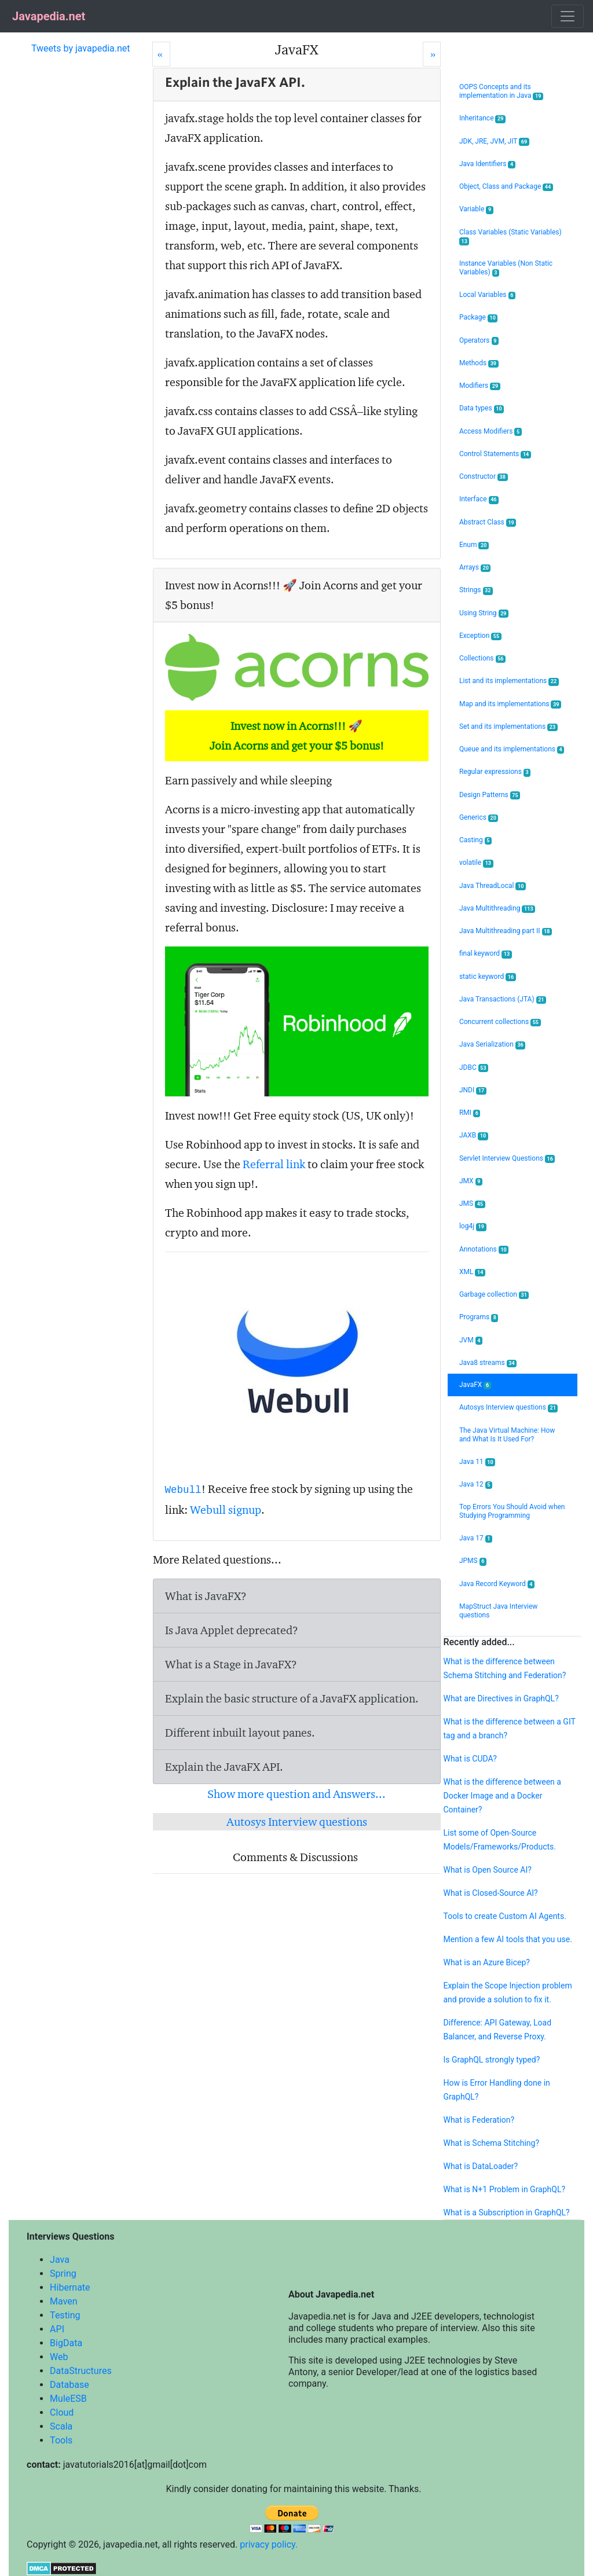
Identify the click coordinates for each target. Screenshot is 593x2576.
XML (472, 1272)
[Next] (432, 54)
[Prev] (161, 54)
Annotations (483, 1249)
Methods (479, 363)
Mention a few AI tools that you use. (507, 1939)
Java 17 (475, 1538)
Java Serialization (492, 1044)
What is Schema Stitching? (491, 2143)
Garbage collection (494, 1294)
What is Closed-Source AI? (490, 1893)
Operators (479, 340)
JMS (472, 1203)
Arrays (475, 567)
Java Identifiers (487, 164)
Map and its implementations (510, 704)
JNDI (472, 1090)
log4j (472, 1226)
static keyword (487, 977)
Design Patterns (489, 795)
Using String (483, 613)
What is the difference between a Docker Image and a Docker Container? (502, 1795)
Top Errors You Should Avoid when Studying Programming (512, 1511)
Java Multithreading (497, 908)
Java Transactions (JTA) (502, 999)
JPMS (472, 1561)
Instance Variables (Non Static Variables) (505, 268)
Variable (476, 209)
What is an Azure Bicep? (486, 1962)
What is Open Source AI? (487, 1869)
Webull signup (225, 1510)
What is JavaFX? (206, 1596)
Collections (482, 658)
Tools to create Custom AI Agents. (504, 1916)
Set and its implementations (508, 726)
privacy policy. (269, 2544)
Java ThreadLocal (492, 886)
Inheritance (482, 118)
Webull (183, 1490)
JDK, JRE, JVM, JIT (494, 141)
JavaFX (475, 1385)
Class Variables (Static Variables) (510, 236)
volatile (476, 862)
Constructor (483, 476)
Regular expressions (494, 772)
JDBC (473, 1067)
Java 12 (475, 1484)
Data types (481, 408)
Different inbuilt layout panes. (240, 1733)
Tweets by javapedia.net (80, 48)
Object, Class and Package (506, 186)
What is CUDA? (469, 1758)
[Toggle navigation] (567, 16)
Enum (474, 545)
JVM (470, 1340)
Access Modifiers (490, 431)
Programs (479, 1317)
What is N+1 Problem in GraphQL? (504, 2189)
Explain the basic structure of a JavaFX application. (292, 1698)
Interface (479, 499)
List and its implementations (509, 681)
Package (478, 317)
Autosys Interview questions (296, 1822)
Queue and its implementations (511, 749)
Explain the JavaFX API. (224, 1767)
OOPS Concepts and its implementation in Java (501, 91)
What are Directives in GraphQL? (500, 1698)
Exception (480, 636)
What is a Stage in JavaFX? (231, 1664)
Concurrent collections (500, 1022)
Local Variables (487, 295)
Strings (476, 590)
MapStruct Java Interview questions (498, 1610)
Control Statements (495, 454)
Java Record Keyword (497, 1584)
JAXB (473, 1135)
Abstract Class (487, 522)
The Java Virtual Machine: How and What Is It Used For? (507, 1434)
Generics (478, 817)
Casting (475, 840)
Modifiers (479, 385)
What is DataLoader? (480, 2166)
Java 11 (477, 1462)
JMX (470, 1181)
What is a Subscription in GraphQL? (506, 2212)
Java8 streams (488, 1363)
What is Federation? (478, 2119)
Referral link (274, 1164)
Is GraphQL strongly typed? (491, 2059)
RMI (469, 1113)
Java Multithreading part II (505, 931)
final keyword (485, 953)
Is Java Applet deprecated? (231, 1630)
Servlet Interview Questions (507, 1158)
